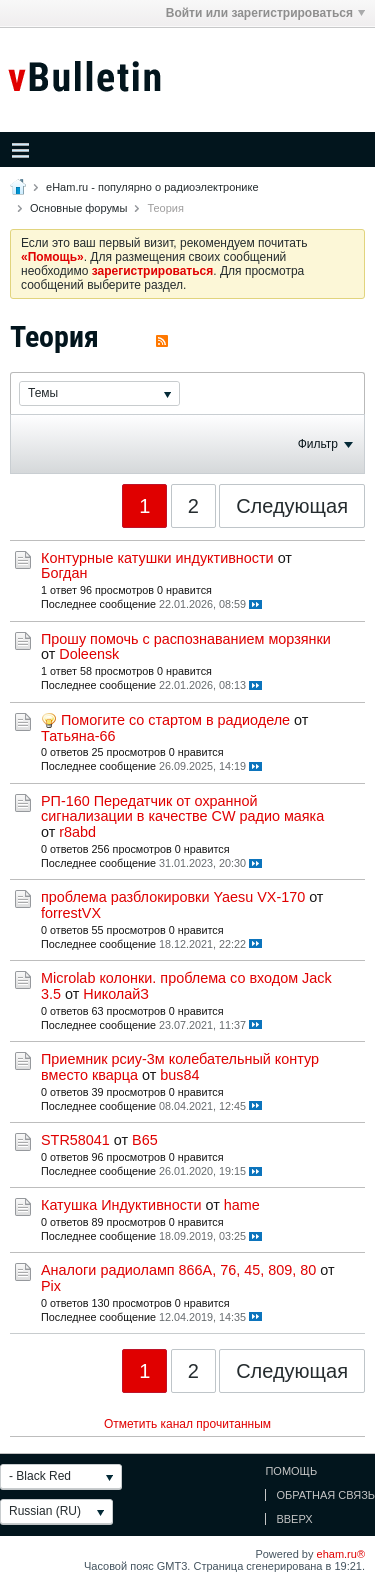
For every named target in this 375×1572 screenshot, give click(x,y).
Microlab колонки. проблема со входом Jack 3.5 (186, 986)
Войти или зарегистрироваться (265, 13)
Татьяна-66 (78, 736)
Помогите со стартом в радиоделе (175, 720)
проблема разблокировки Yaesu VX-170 (173, 897)
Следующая (292, 506)
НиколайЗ (116, 994)
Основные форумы (78, 208)
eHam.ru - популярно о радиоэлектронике (152, 187)
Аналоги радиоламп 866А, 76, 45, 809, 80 (178, 1270)
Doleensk (89, 654)
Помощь (291, 1471)
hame (242, 1205)
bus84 (179, 1075)
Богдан (64, 573)
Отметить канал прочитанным (187, 1424)
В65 (145, 1140)
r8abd (77, 832)
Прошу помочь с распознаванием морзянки (186, 639)
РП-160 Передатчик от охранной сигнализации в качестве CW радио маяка (182, 809)
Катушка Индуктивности (121, 1205)
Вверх (294, 1519)
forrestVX (71, 913)
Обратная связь (325, 1495)
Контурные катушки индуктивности (157, 558)
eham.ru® (341, 1554)
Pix (51, 1286)
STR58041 (75, 1140)
